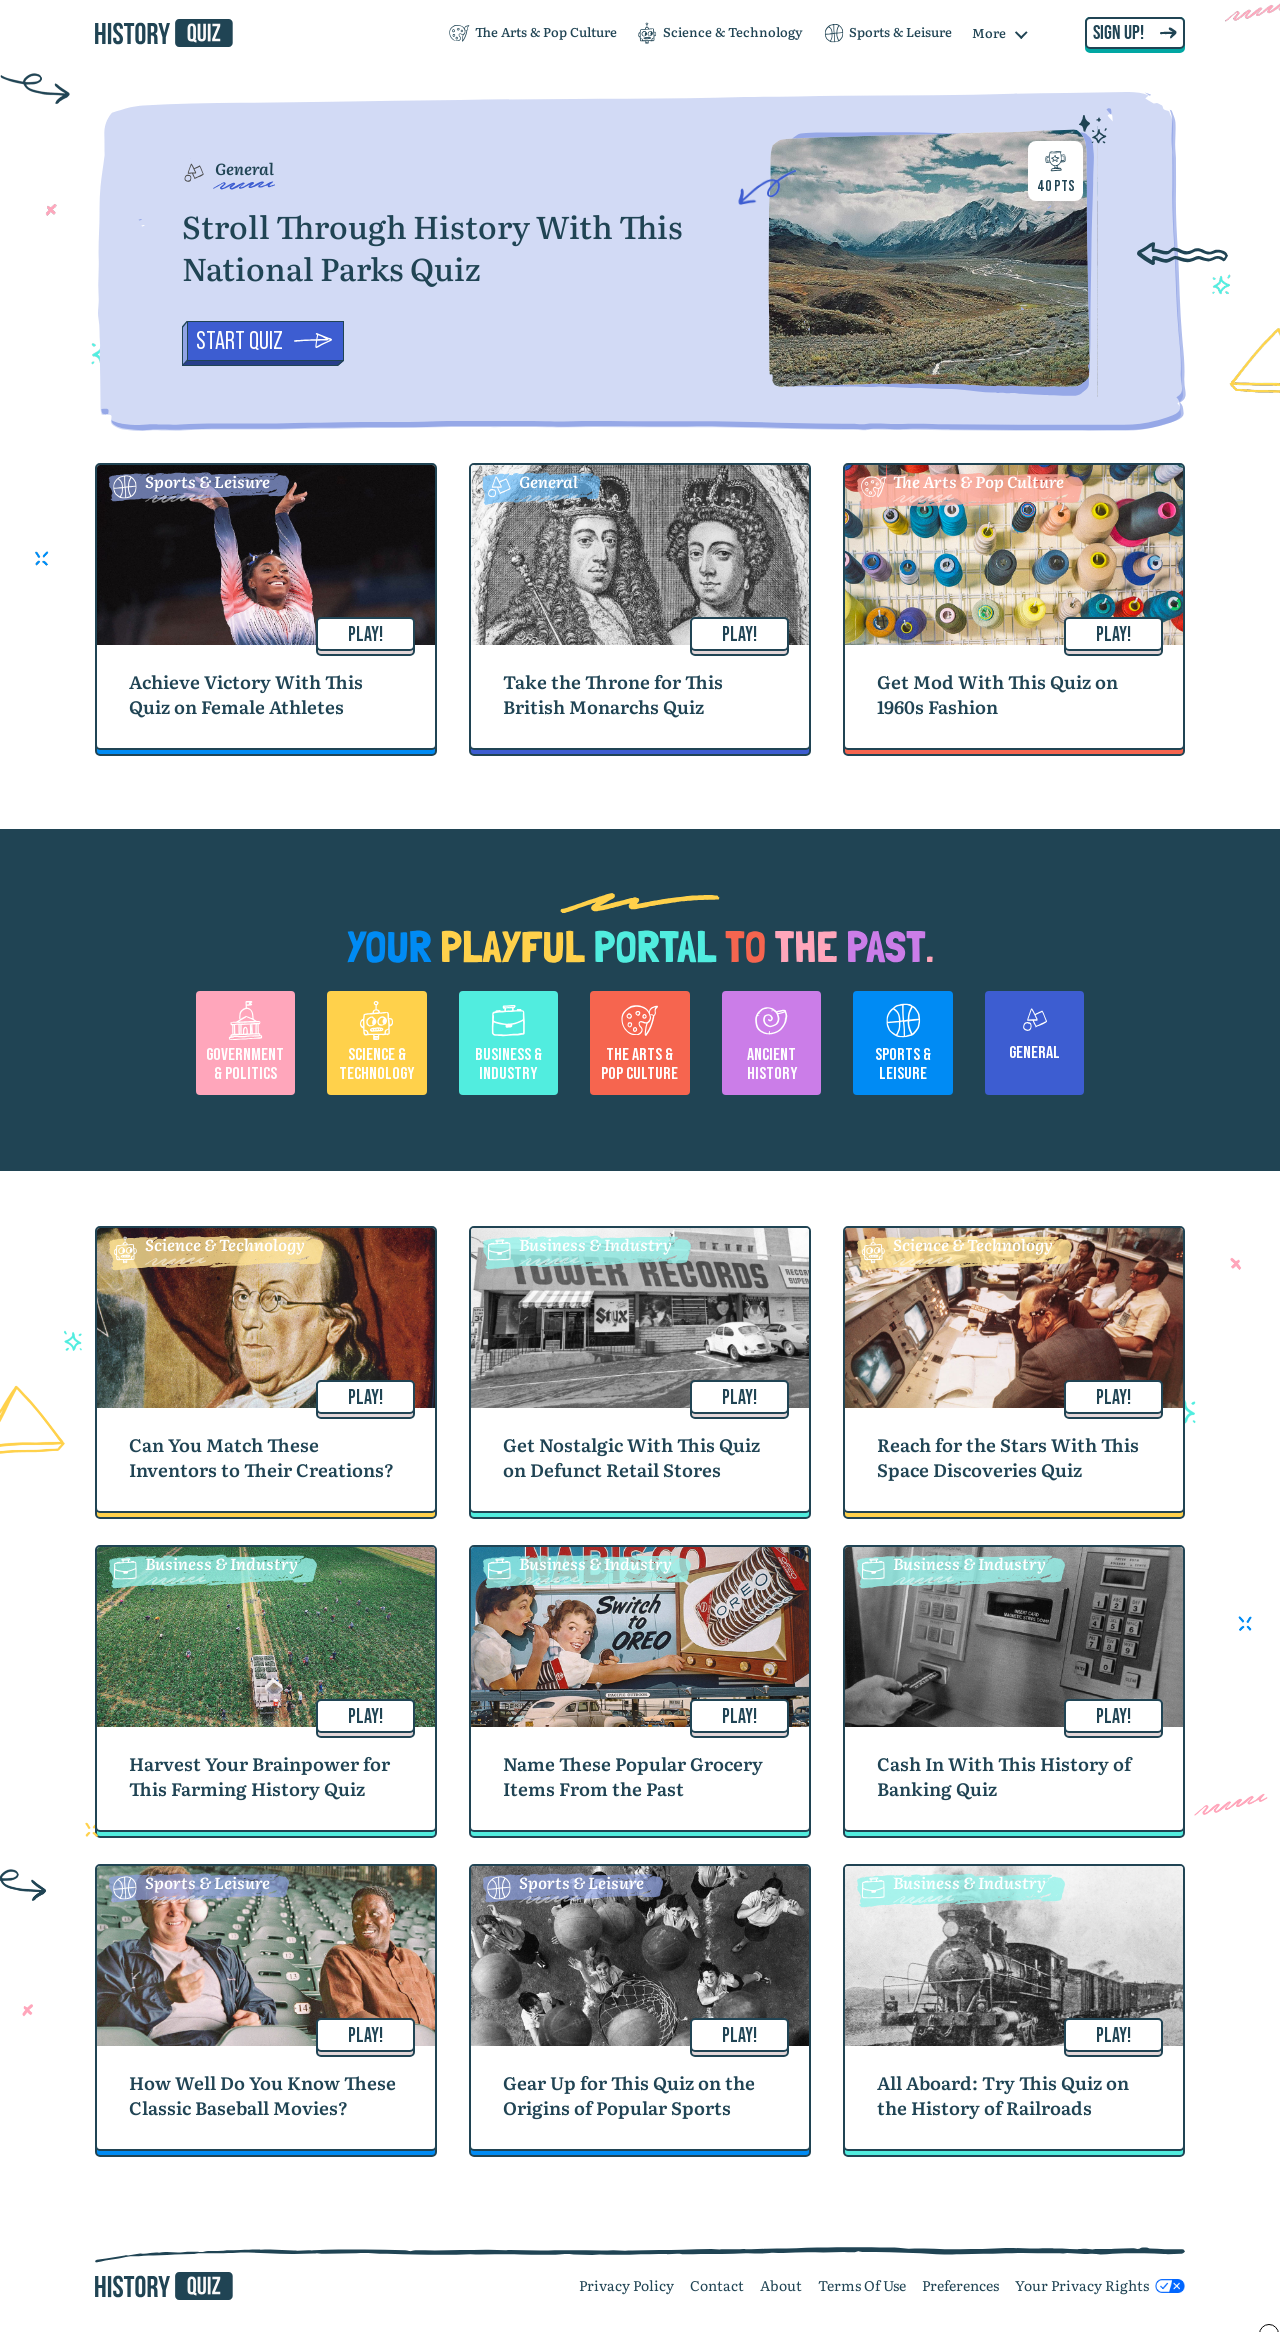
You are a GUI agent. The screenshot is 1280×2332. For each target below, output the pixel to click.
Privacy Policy (626, 2285)
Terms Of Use (862, 2285)
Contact (717, 2285)
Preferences (960, 2285)
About (781, 2285)
